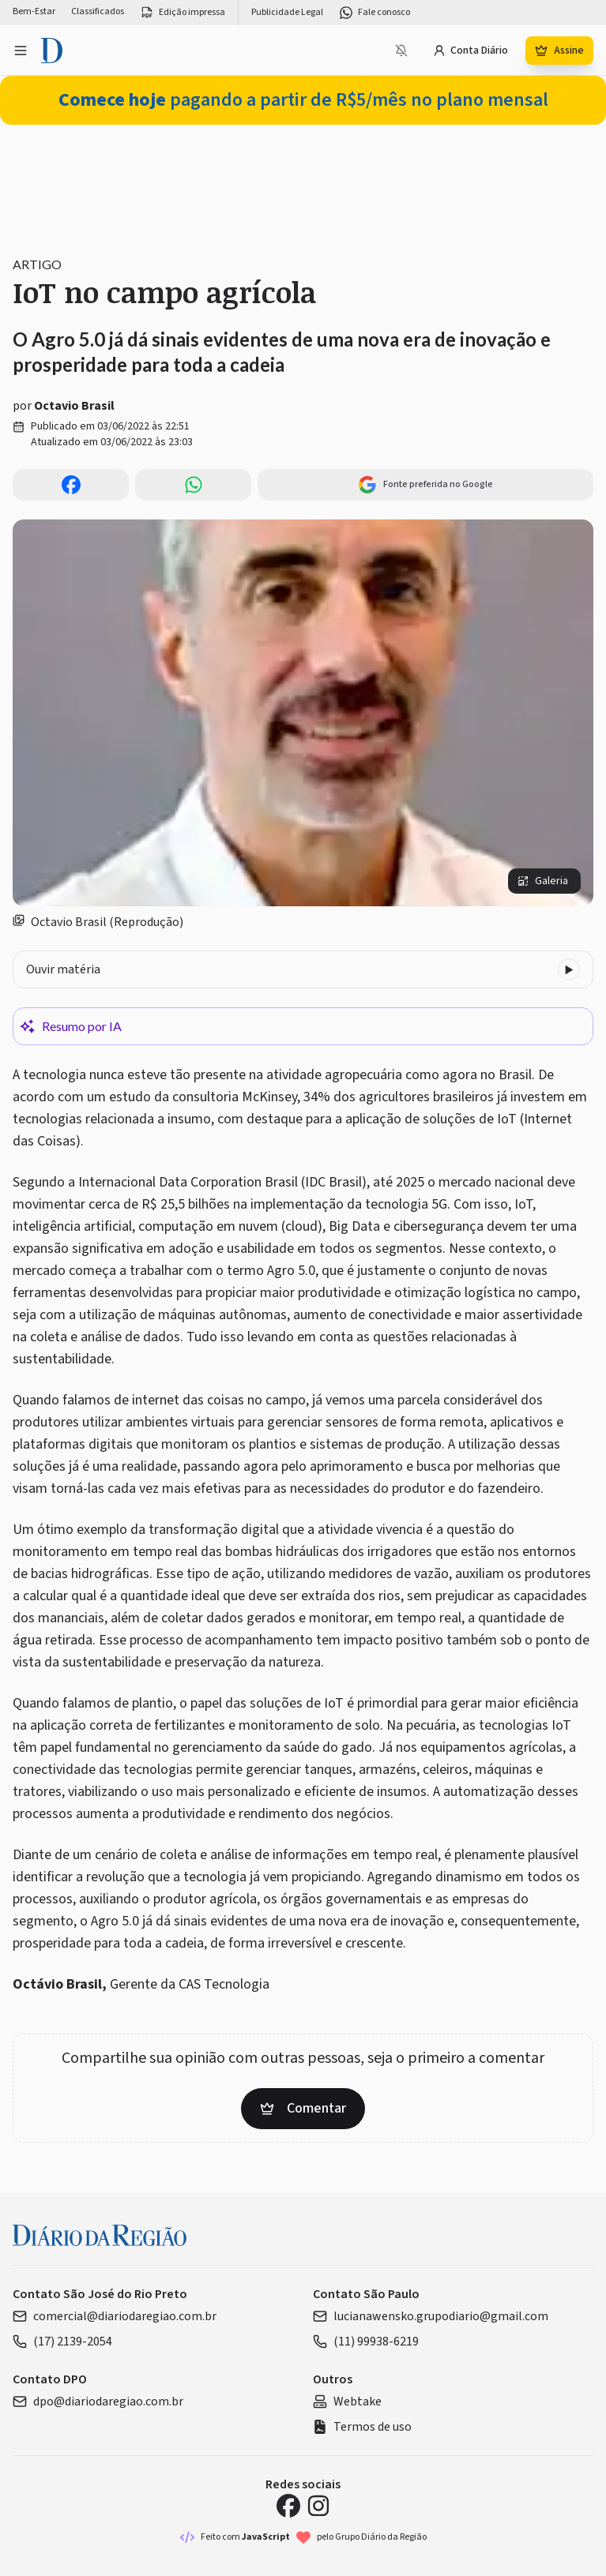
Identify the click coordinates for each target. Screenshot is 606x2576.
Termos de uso (362, 2426)
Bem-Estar (34, 12)
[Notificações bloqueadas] (401, 50)
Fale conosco (374, 13)
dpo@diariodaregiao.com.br (98, 2401)
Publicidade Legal (287, 12)
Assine (559, 50)
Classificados (97, 12)
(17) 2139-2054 (62, 2341)
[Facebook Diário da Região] (288, 2506)
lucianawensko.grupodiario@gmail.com (430, 2316)
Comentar (303, 2108)
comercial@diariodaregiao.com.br (114, 2316)
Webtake (347, 2401)
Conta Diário (470, 50)
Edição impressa (182, 13)
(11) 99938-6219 (366, 2341)
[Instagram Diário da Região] (318, 2506)
